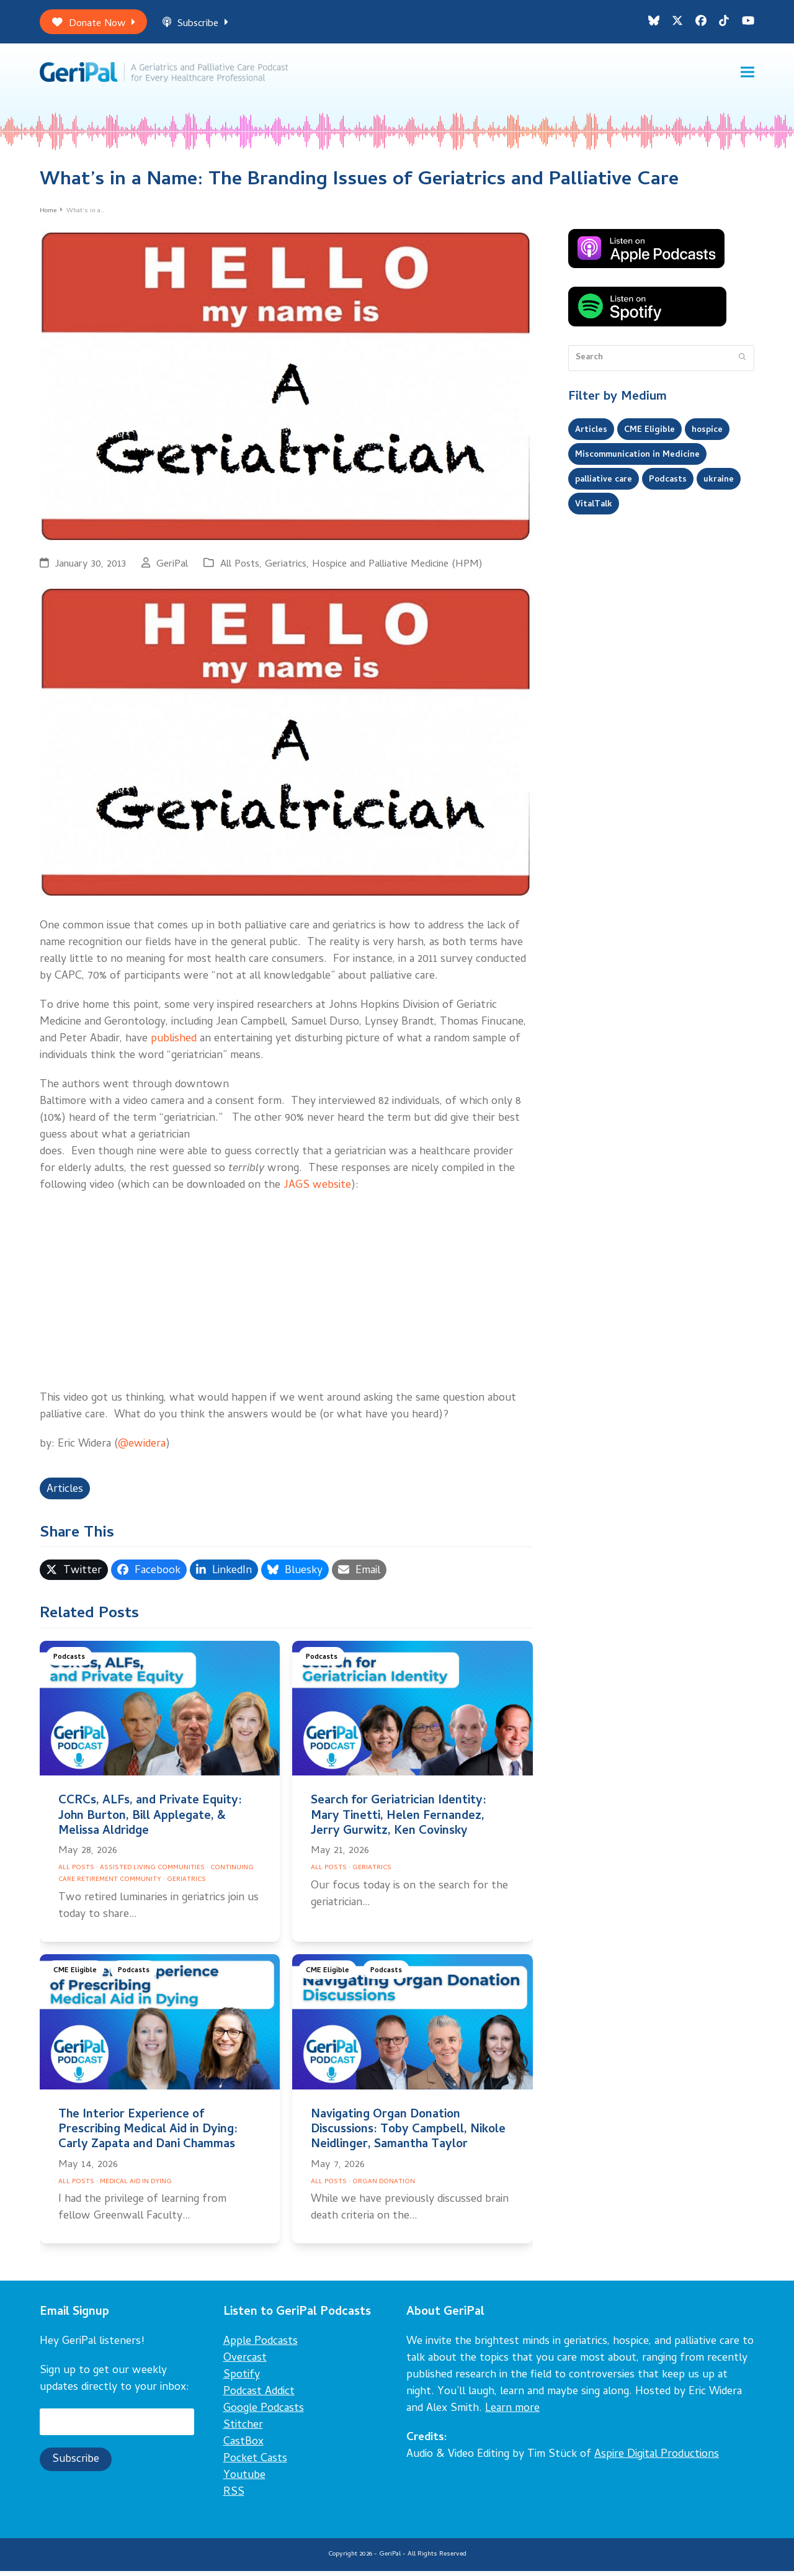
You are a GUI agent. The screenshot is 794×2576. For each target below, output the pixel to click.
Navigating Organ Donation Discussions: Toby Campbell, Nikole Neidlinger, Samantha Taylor (408, 2135)
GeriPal (172, 569)
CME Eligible (75, 1976)
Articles (65, 1495)
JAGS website (317, 1191)
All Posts (239, 569)
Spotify (241, 2380)
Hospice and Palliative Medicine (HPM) (397, 569)
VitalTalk (593, 509)
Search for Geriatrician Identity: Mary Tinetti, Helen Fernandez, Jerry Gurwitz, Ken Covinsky (398, 1821)
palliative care (603, 484)
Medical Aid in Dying (136, 2186)
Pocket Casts (255, 2464)
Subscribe (195, 24)
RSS (233, 2497)
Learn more (512, 2414)
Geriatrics (285, 569)
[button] (747, 75)
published (174, 1044)
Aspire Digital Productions (656, 2460)
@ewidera (142, 1449)
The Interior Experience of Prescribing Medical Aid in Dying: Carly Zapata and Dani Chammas (148, 2135)
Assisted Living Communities (152, 1872)
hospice (707, 435)
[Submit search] (742, 363)
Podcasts (69, 1663)
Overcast (245, 2363)
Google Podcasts (263, 2414)
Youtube (244, 2481)
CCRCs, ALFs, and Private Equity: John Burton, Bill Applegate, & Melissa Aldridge (150, 1821)
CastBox (243, 2447)
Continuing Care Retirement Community (156, 1878)
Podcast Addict (259, 2397)
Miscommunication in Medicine (637, 460)
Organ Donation (383, 2186)
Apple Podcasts (260, 2347)
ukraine (718, 484)
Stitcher (243, 2430)
